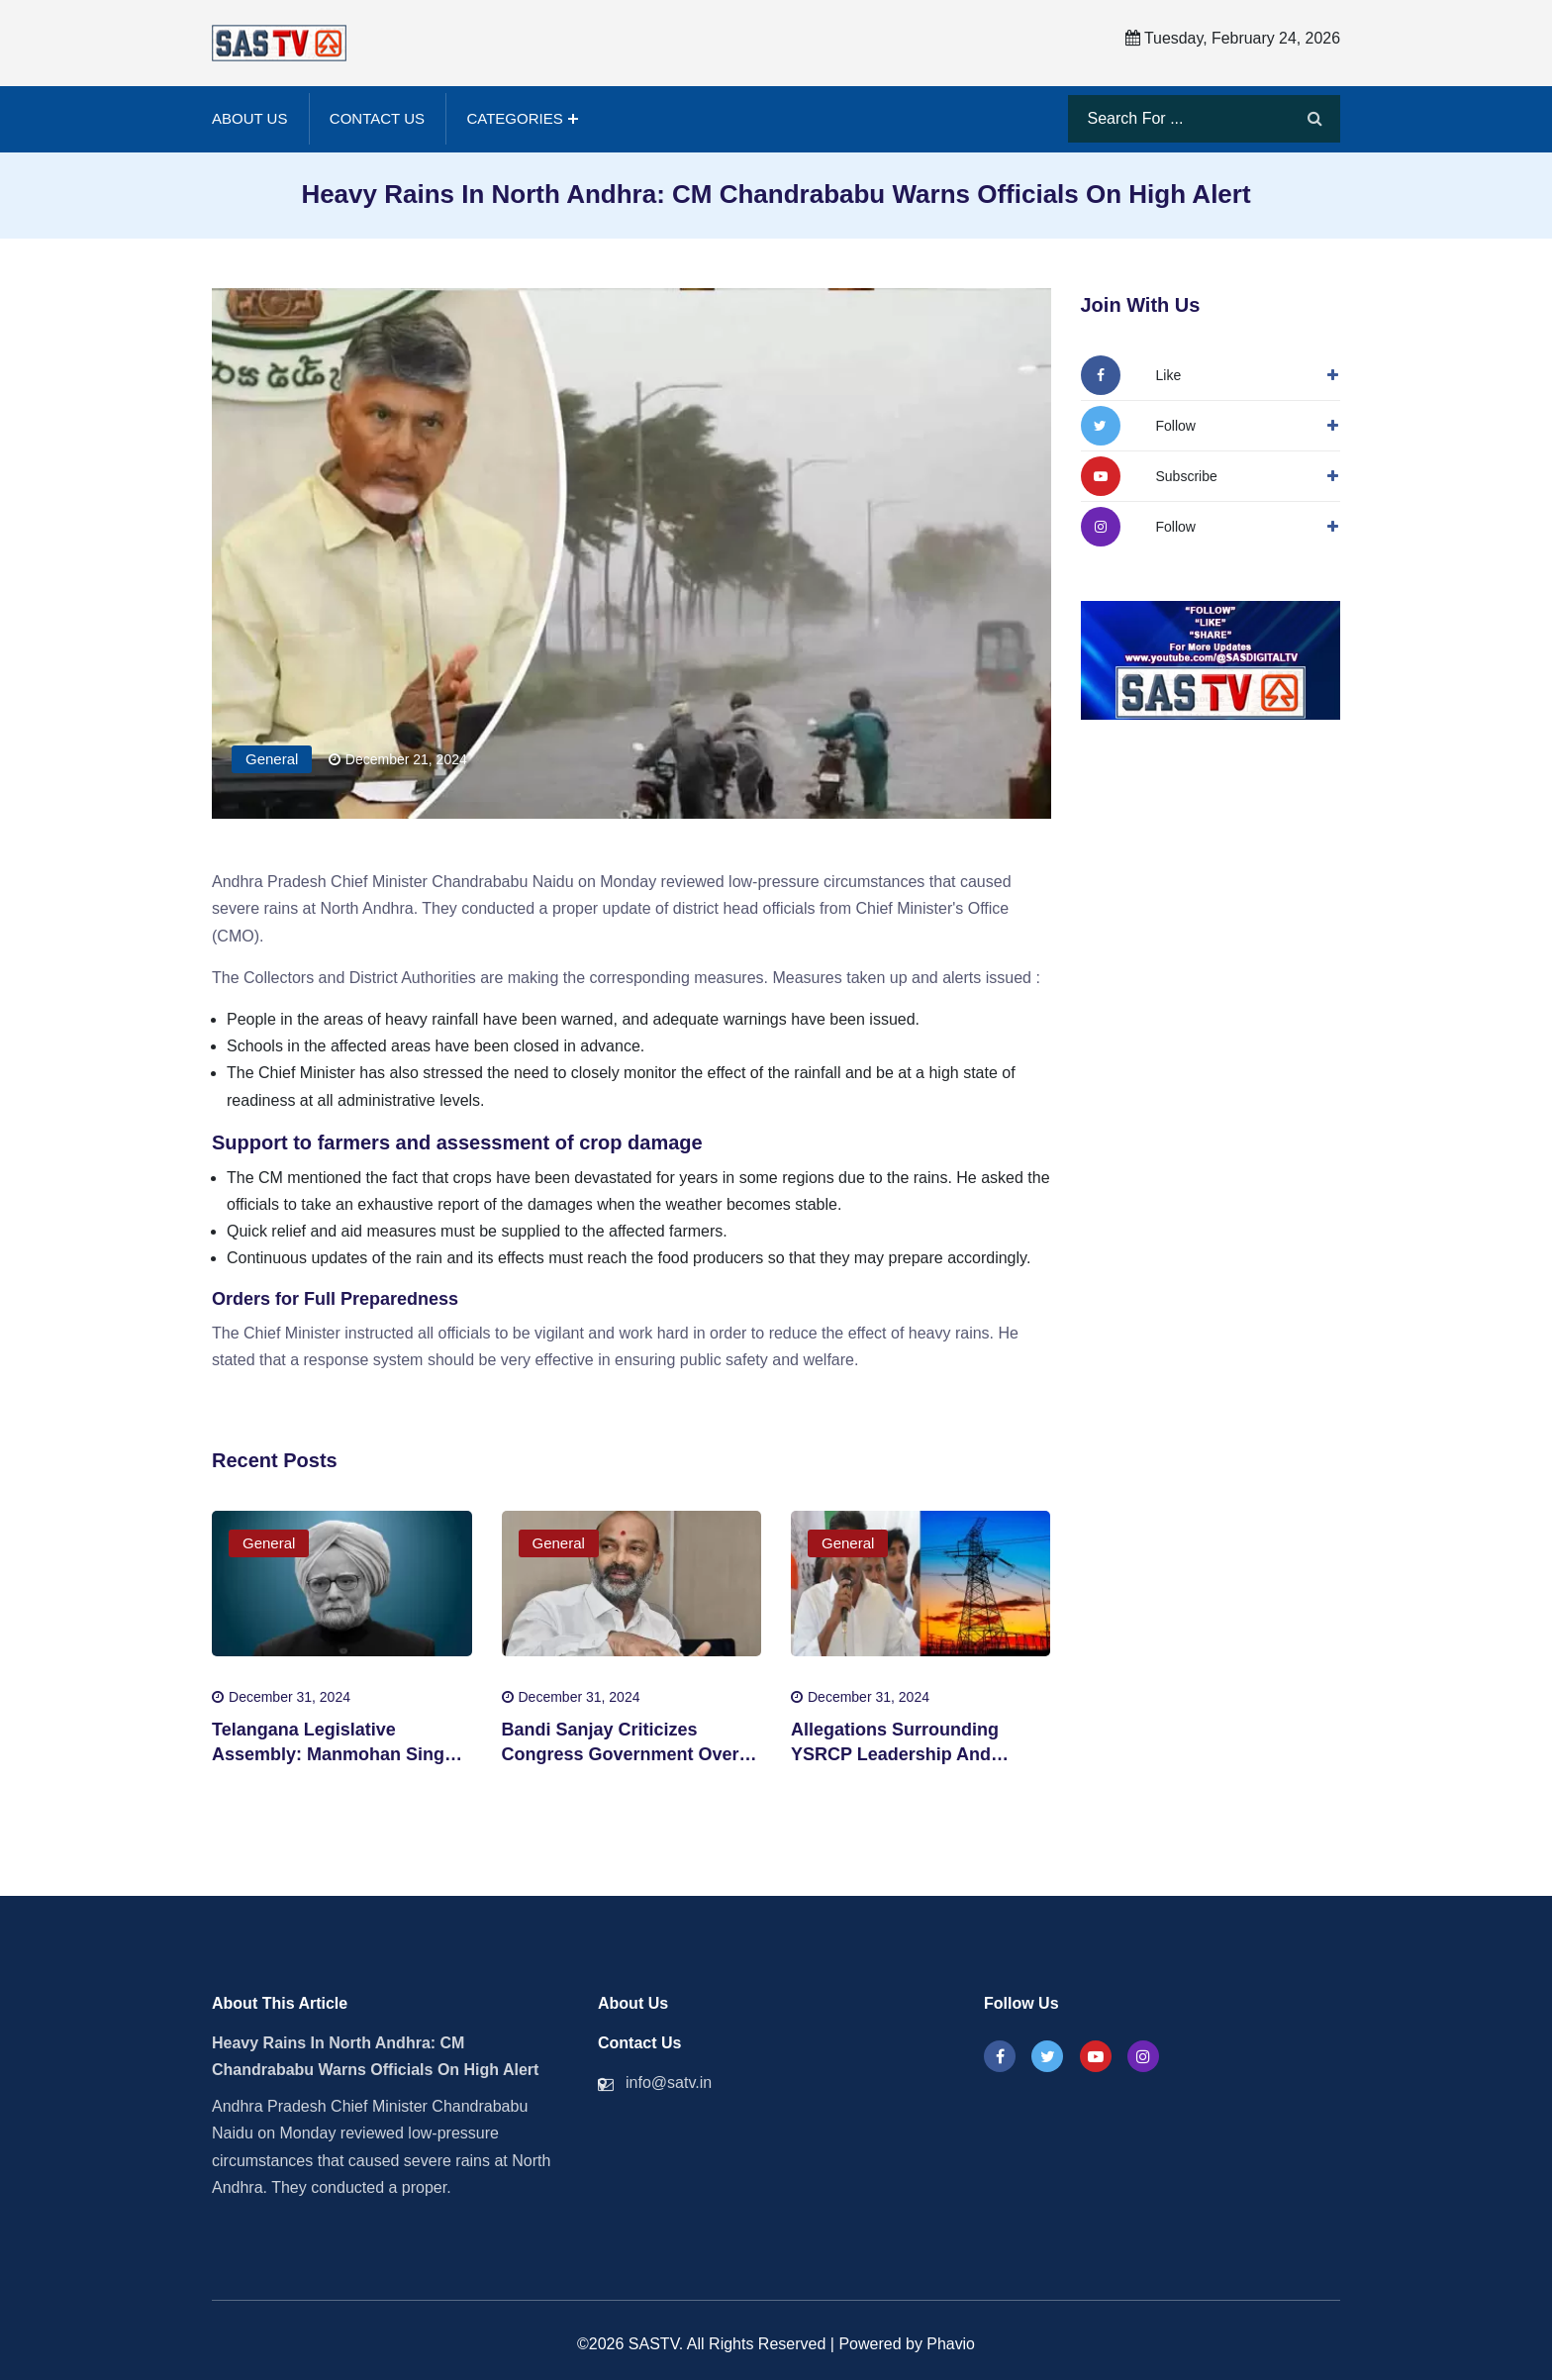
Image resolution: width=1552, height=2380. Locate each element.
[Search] (1315, 118)
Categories (514, 117)
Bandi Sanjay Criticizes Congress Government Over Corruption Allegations (620, 1752)
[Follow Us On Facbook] (1131, 372)
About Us (249, 117)
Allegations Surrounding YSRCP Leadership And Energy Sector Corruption (900, 1752)
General (271, 756)
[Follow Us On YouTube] (1149, 473)
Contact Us (377, 117)
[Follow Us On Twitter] (1138, 423)
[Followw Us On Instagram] (1138, 524)
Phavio (950, 2341)
